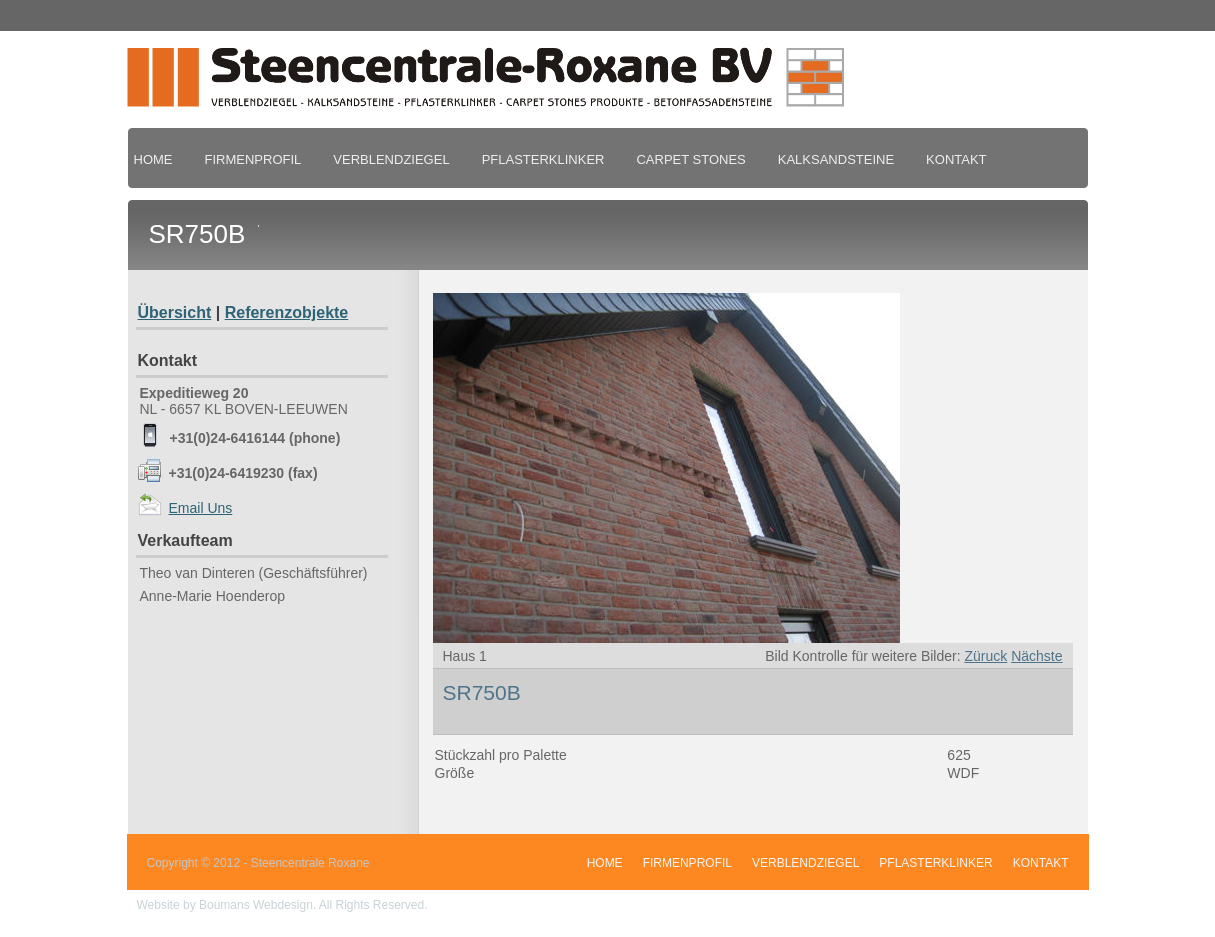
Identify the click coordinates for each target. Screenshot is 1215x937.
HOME (153, 159)
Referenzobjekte (287, 312)
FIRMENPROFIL (253, 159)
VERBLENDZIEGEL (391, 159)
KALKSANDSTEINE (836, 159)
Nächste (1036, 656)
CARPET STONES (690, 159)
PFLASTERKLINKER (543, 159)
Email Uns (201, 508)
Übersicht (175, 312)
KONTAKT (956, 159)
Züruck (985, 656)
